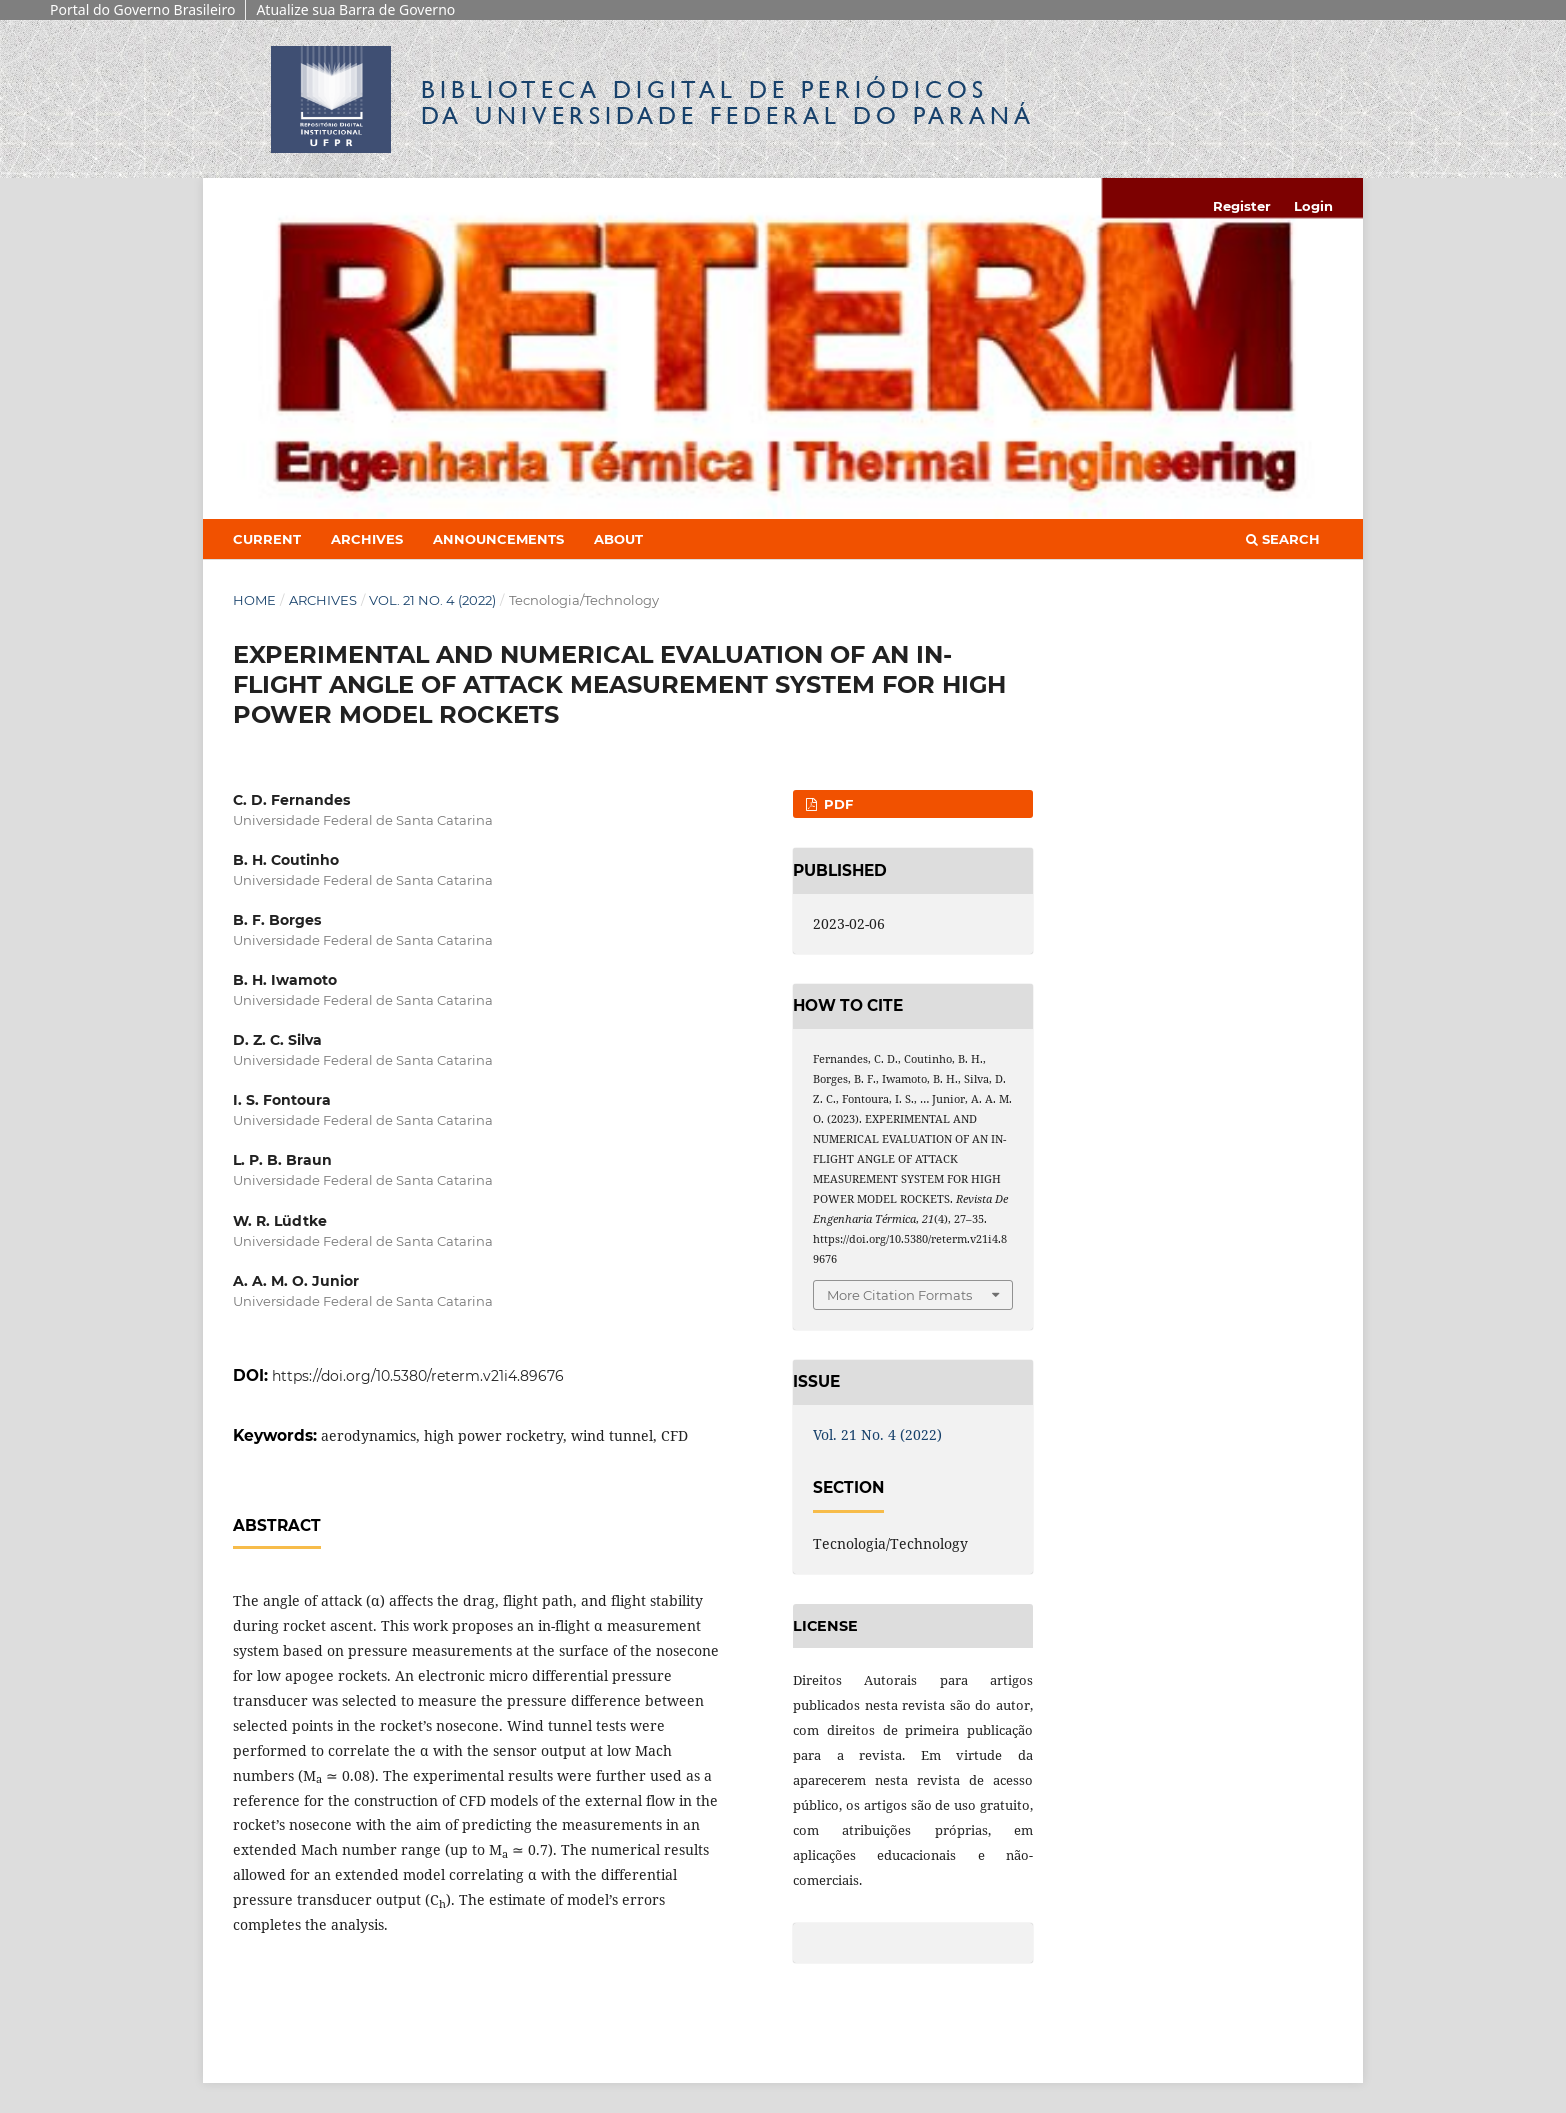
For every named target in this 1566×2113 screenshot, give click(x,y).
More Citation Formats (899, 1295)
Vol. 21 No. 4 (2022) (432, 600)
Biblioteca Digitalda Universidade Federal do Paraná (728, 102)
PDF (836, 804)
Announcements (498, 539)
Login (1313, 206)
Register (1242, 206)
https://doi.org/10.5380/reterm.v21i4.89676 (418, 1376)
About (618, 539)
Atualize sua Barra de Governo (355, 9)
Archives (367, 539)
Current (267, 539)
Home (254, 600)
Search (1283, 539)
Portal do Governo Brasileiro (142, 9)
